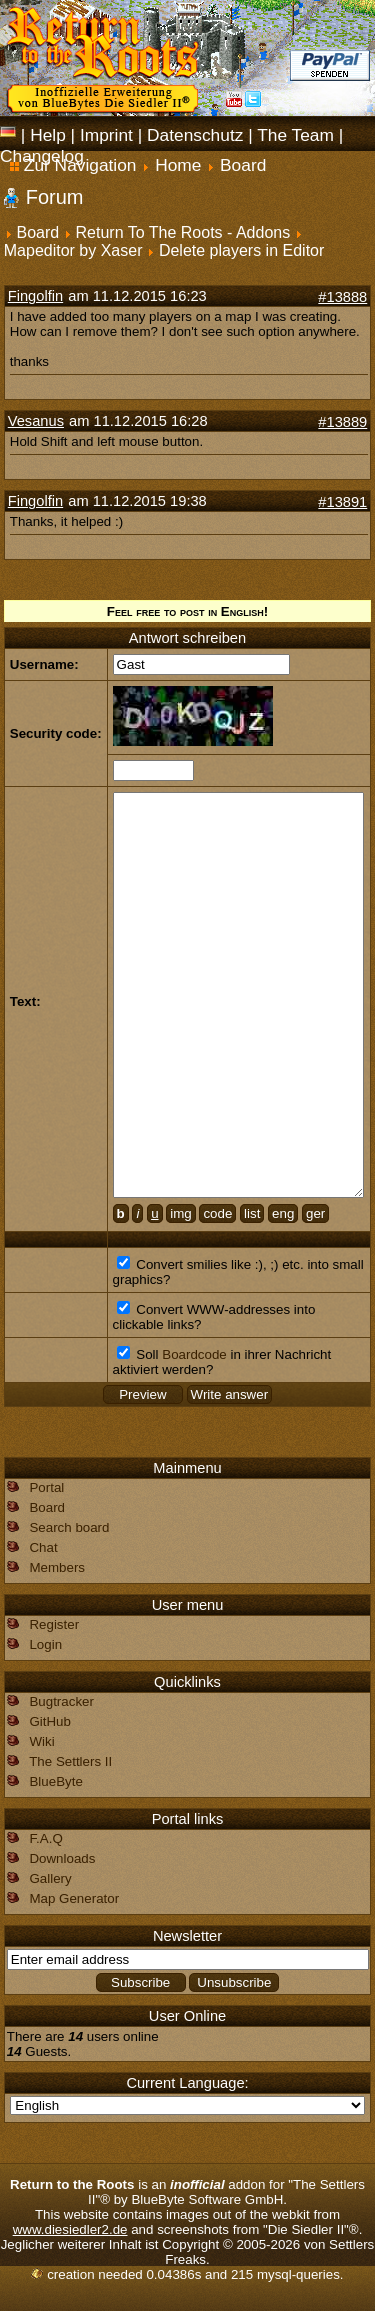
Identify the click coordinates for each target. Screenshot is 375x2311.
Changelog (42, 156)
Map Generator (74, 1898)
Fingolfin (35, 296)
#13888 (342, 297)
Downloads (62, 1858)
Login (45, 1644)
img (180, 1213)
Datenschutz (195, 135)
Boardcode (194, 1354)
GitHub (49, 1721)
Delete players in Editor (241, 250)
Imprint (106, 135)
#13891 (342, 502)
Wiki (41, 1741)
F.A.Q (45, 1838)
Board (37, 232)
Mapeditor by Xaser (73, 250)
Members (57, 1567)
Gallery (50, 1878)
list (252, 1213)
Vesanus (36, 421)
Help (48, 135)
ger (315, 1213)
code (217, 1213)
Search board (69, 1527)
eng (283, 1213)
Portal (46, 1487)
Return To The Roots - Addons (183, 232)
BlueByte (55, 1781)
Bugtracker (61, 1701)
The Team (295, 135)
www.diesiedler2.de (70, 2229)
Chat (43, 1547)
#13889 (342, 422)
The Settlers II (70, 1761)
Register (54, 1624)
